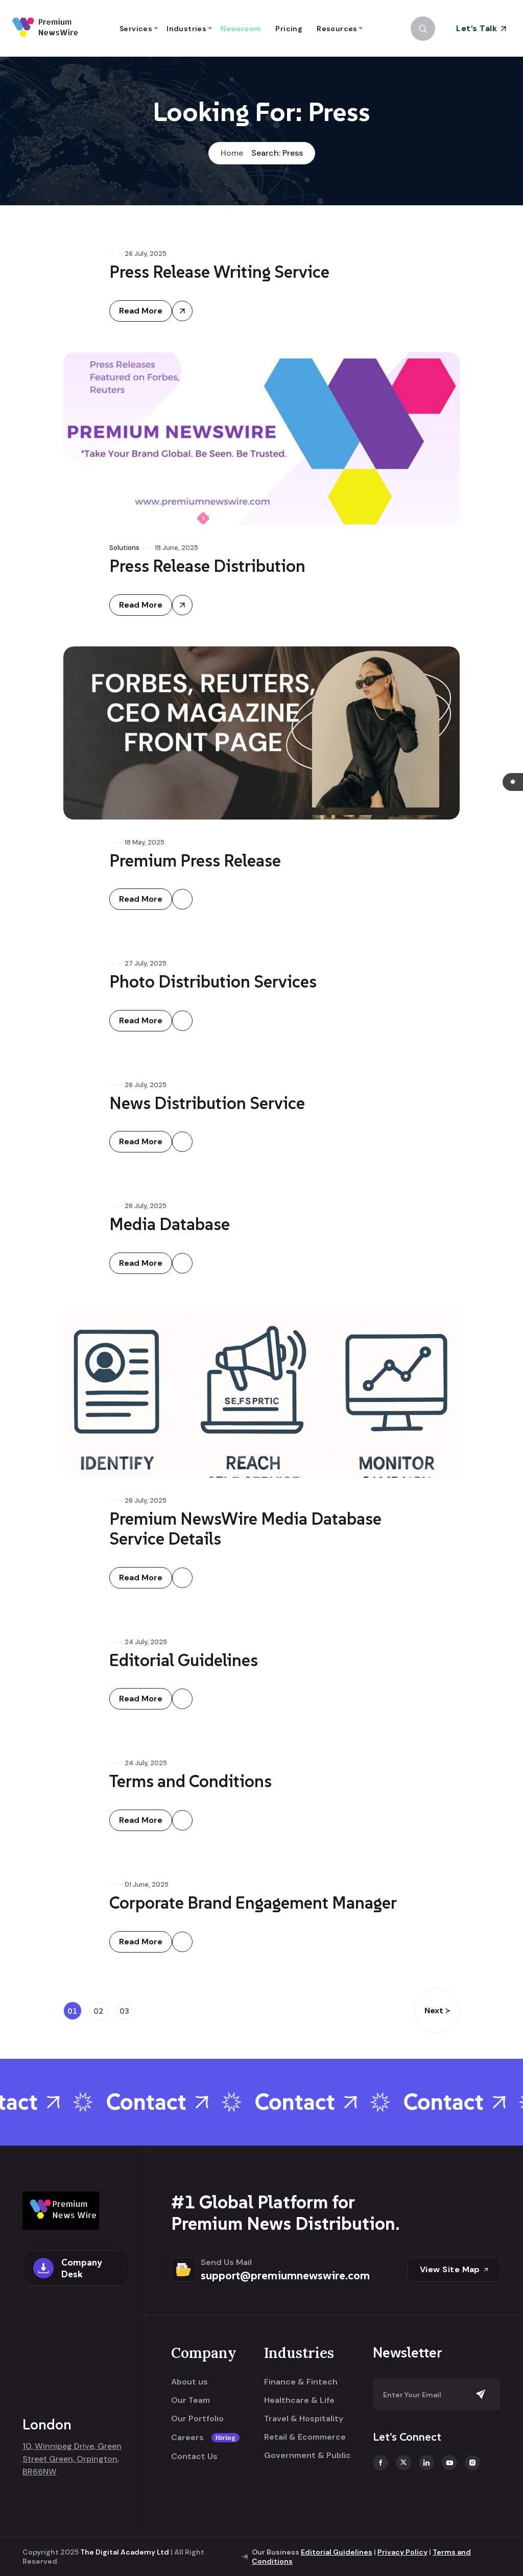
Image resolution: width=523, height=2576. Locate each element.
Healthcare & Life (299, 2400)
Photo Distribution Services (213, 981)
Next (437, 2010)
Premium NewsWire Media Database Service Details (245, 1529)
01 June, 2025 (147, 1884)
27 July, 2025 (146, 963)
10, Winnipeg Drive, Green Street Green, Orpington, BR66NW (72, 2459)
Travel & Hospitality (303, 2419)
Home (232, 153)
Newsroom (241, 28)
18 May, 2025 (144, 842)
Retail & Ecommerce (305, 2437)
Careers (205, 2437)
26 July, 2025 (146, 253)
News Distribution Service (207, 1103)
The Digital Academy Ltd (124, 2552)
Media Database (169, 1224)
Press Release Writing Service (219, 271)
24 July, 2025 (146, 1642)
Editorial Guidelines (183, 1660)
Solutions (124, 547)
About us (189, 2382)
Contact (169, 2101)
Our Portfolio (197, 2419)
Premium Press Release (195, 860)
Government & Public (307, 2455)
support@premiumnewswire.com (285, 2275)
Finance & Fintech (301, 2382)
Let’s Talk (481, 28)
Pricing (288, 28)
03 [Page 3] (125, 2011)
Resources (337, 28)
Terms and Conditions (190, 1781)
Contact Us (194, 2456)
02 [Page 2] (98, 2011)
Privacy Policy (402, 2552)
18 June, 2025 (176, 547)
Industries (186, 28)
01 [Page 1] (72, 2011)
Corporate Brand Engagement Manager (253, 1902)
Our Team (190, 2400)
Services (136, 28)
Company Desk (67, 2268)
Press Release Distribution (207, 566)
